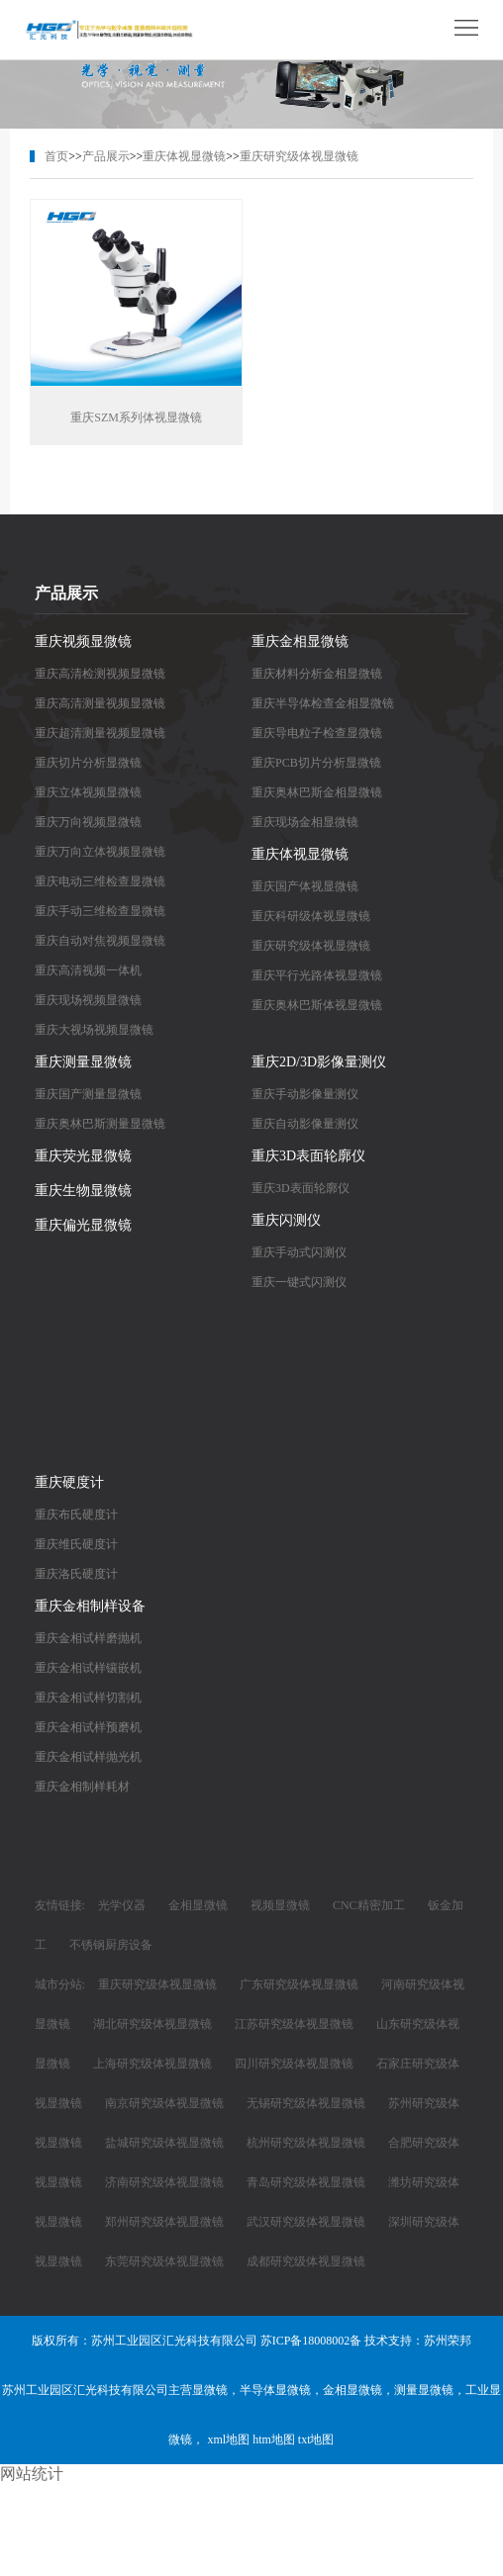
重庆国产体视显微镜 (305, 886)
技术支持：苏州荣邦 (417, 2340)
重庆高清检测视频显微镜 (100, 674)
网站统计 (31, 2473)
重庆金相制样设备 (90, 1606)
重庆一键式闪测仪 (299, 1282)
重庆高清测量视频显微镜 (100, 703)
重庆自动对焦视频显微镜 (100, 941)
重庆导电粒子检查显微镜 (317, 733)
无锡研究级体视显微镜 (306, 2103)
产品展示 (106, 156)
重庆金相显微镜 (300, 641)
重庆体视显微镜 (184, 156)
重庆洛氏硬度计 (76, 1574)
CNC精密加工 (369, 1905)
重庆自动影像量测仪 (305, 1124)
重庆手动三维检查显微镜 (100, 911)
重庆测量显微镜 (83, 1062)
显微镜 (210, 2390)
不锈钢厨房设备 (110, 1945)
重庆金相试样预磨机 (88, 1727)
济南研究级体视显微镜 (164, 2182)
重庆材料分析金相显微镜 (317, 674)
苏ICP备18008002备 (311, 2340)
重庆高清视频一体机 (88, 970)
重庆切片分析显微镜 (88, 763)
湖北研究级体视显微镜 (152, 2024)
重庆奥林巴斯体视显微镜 (317, 1005)
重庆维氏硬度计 (76, 1544)
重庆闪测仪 (286, 1220)
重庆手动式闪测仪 (299, 1252)
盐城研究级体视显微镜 (164, 2143)
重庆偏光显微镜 (83, 1225)
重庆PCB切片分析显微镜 (316, 763)
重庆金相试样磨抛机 (88, 1638)
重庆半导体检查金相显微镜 (323, 703)
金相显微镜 (198, 1905)
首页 (56, 156)
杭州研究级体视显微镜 (306, 2143)
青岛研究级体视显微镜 (306, 2182)
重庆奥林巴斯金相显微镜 (317, 792)
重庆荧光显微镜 (83, 1156)
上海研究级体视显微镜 (152, 2063)
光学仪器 (122, 1905)
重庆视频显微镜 (83, 641)
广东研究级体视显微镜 (299, 1984)
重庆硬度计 (69, 1482)
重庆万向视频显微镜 (88, 822)
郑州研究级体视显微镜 (164, 2222)
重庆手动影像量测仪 (305, 1094)
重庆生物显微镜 (83, 1190)
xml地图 (228, 2439)
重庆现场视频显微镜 (88, 1000)
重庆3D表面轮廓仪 (308, 1156)
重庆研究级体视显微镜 (299, 156)
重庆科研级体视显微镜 (311, 916)
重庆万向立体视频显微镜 (100, 852)
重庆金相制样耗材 (82, 1787)
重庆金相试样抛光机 (88, 1757)
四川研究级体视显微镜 (294, 2063)
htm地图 (273, 2439)
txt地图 (316, 2439)
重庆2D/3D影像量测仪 (319, 1062)
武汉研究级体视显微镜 (306, 2222)
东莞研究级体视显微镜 (164, 2261)
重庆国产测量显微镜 (88, 1094)
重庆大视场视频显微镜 (94, 1030)
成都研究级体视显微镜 (306, 2261)
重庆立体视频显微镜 (88, 792)
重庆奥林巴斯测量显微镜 (100, 1124)
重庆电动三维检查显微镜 (100, 881)
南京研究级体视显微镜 (164, 2103)
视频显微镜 (280, 1905)
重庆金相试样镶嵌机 (88, 1668)
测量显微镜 (423, 2390)
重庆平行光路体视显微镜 (317, 975)
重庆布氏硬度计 (76, 1514)
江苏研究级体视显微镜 (294, 2024)
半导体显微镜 (275, 2390)
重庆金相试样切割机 (88, 1697)
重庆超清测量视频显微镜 (100, 733)
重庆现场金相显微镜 (305, 822)
